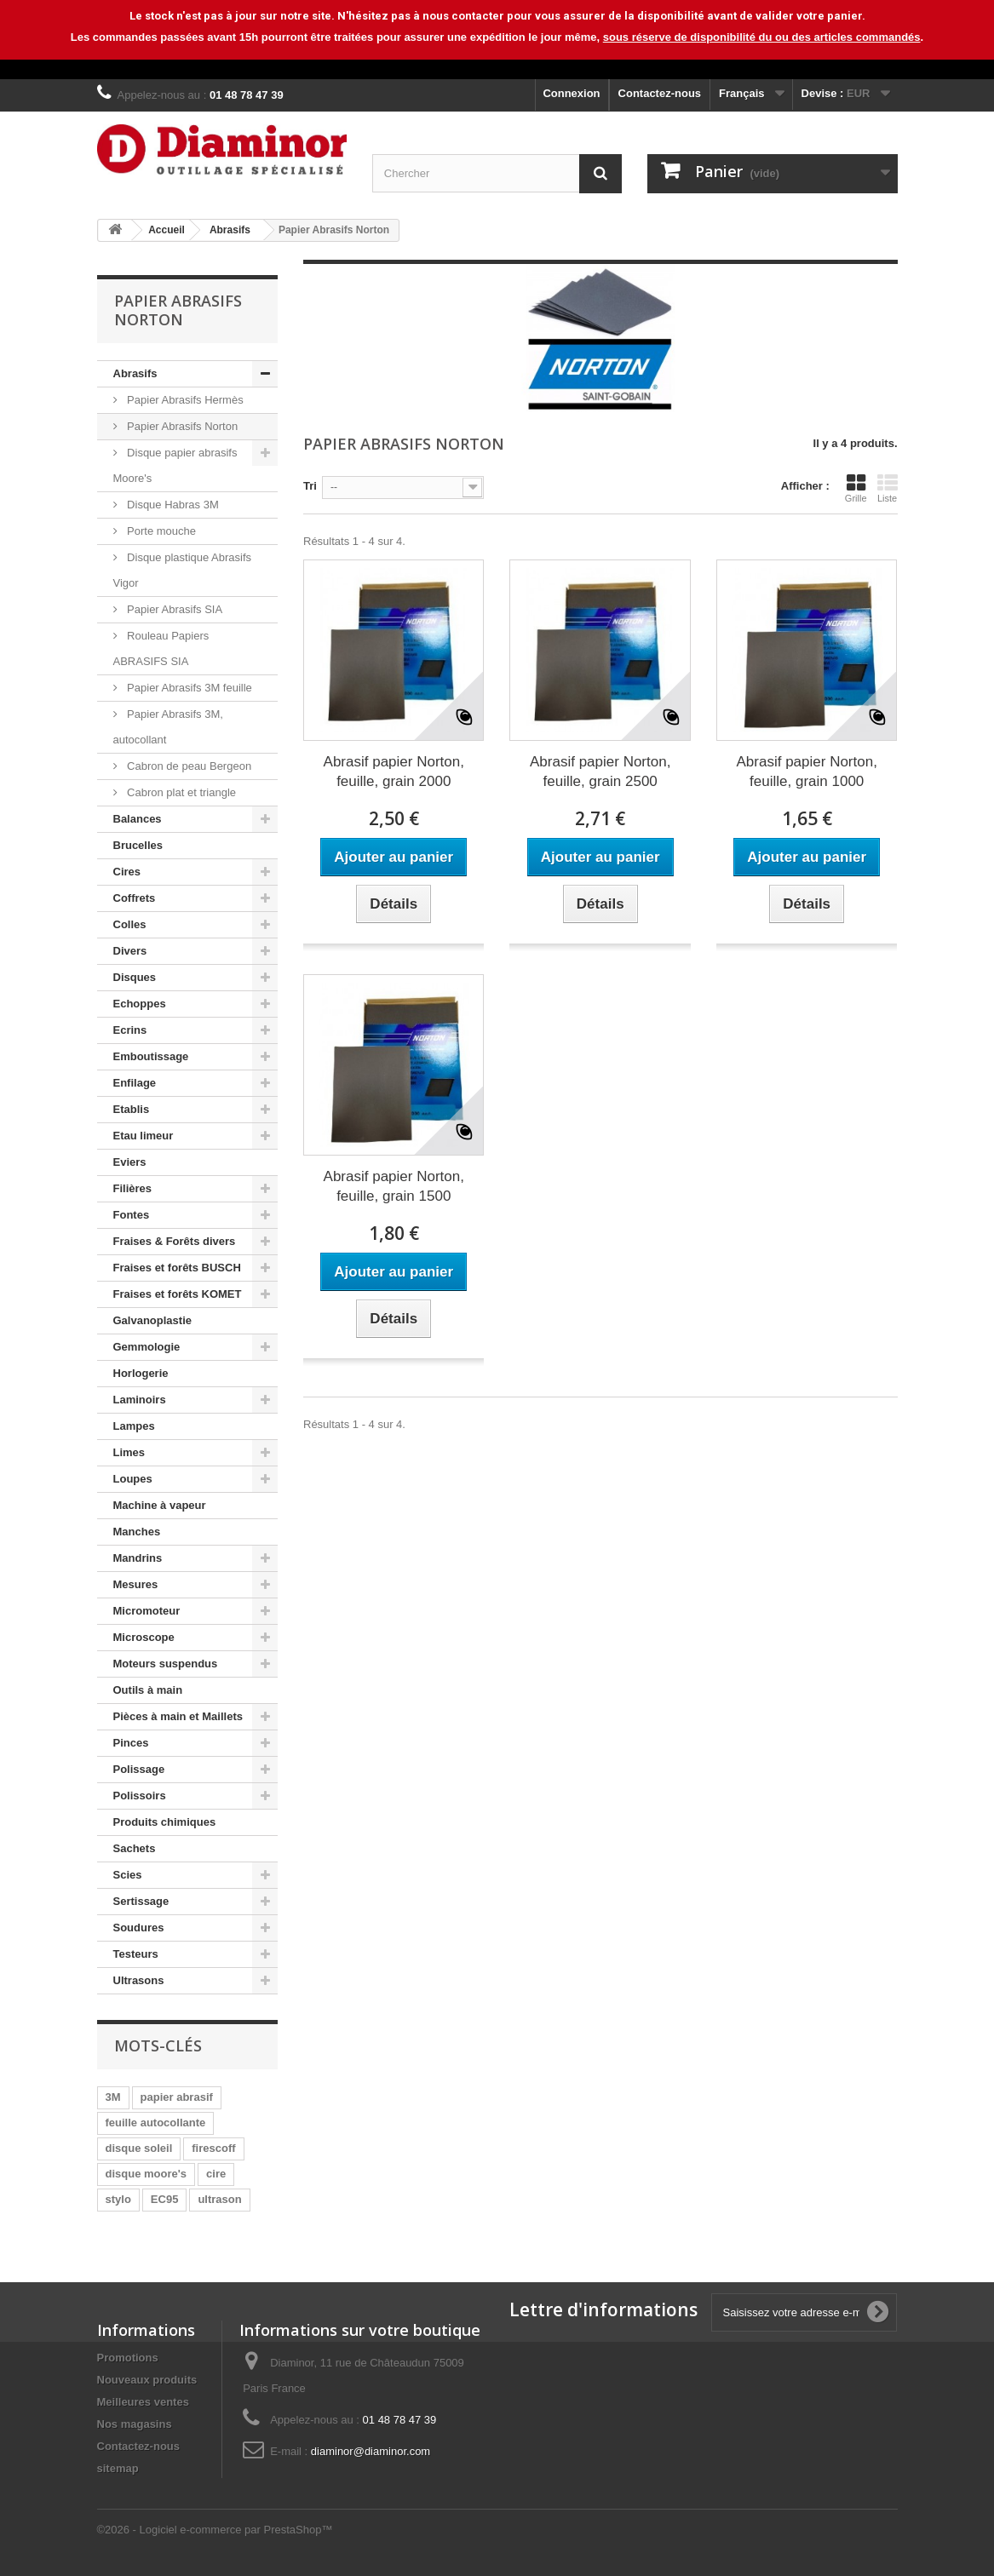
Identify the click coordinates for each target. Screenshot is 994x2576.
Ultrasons (138, 1980)
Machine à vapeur (159, 1505)
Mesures (135, 1584)
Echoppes (139, 1003)
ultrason (219, 2199)
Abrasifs (135, 373)
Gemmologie (147, 1346)
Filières (132, 1188)
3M (113, 2097)
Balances (137, 818)
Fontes (131, 1214)
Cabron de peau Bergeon (188, 766)
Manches (137, 1531)
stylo (118, 2199)
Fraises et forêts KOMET (177, 1294)
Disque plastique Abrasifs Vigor (182, 570)
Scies (127, 1874)
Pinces (131, 1742)
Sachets (134, 1848)
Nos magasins (134, 2424)
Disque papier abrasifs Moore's (175, 465)
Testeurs (135, 1954)
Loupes (132, 1478)
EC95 (165, 2199)
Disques (135, 977)
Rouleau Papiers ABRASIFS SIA (161, 648)
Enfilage (135, 1082)
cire (216, 2173)
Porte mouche (160, 531)
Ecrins (130, 1030)
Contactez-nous (660, 93)
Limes (129, 1452)
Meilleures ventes (143, 2401)
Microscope (144, 1637)
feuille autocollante (156, 2122)
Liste (887, 488)
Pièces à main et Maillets (178, 1716)
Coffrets (134, 898)
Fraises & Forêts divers (174, 1241)
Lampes (134, 1426)
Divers (130, 950)
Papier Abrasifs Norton (181, 426)
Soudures (138, 1927)
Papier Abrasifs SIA (173, 609)
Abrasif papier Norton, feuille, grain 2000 (394, 771)
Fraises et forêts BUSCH (177, 1267)
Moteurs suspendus (165, 1663)
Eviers (130, 1162)
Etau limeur (143, 1135)
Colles (130, 924)
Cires (127, 871)
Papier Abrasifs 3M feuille (188, 687)
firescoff (213, 2148)
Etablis (131, 1109)
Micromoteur (147, 1610)
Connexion (571, 93)
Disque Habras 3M (171, 504)
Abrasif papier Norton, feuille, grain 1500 (394, 1186)
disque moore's (146, 2173)
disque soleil (139, 2148)
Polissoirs (139, 1795)
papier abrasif (177, 2097)
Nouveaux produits (147, 2379)
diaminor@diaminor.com (370, 2451)
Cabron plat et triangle (180, 792)
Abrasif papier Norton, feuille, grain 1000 (807, 771)
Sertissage (141, 1901)
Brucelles (138, 845)
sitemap (118, 2468)
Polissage (139, 1769)
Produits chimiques (164, 1822)
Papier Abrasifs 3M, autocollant (168, 727)
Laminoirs (139, 1399)
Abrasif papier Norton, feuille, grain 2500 (600, 771)
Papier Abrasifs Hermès (184, 399)
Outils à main (148, 1690)
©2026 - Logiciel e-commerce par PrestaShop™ (215, 2529)
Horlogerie (141, 1373)
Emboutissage (151, 1056)
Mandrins (138, 1558)
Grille (856, 488)
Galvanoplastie (152, 1320)
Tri (310, 485)
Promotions (127, 2357)
